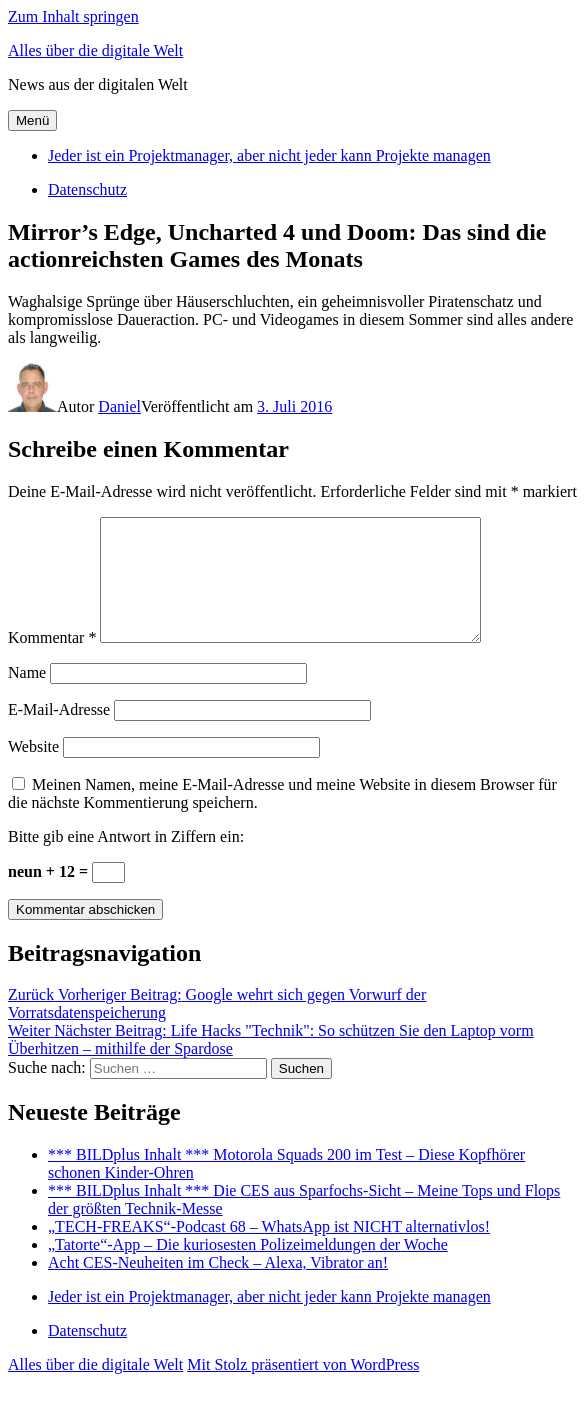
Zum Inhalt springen (73, 16)
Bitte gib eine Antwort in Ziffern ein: (126, 860)
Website (33, 770)
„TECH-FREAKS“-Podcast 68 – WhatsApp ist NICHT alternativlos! (269, 1250)
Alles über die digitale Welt (95, 50)
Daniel (119, 406)
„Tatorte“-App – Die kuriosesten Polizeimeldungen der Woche (248, 1268)
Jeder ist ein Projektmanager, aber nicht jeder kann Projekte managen (269, 155)
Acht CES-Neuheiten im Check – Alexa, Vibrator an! (218, 1286)
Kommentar (52, 661)
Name (27, 696)
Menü (32, 120)
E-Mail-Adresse (59, 733)
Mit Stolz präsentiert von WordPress (303, 1388)
